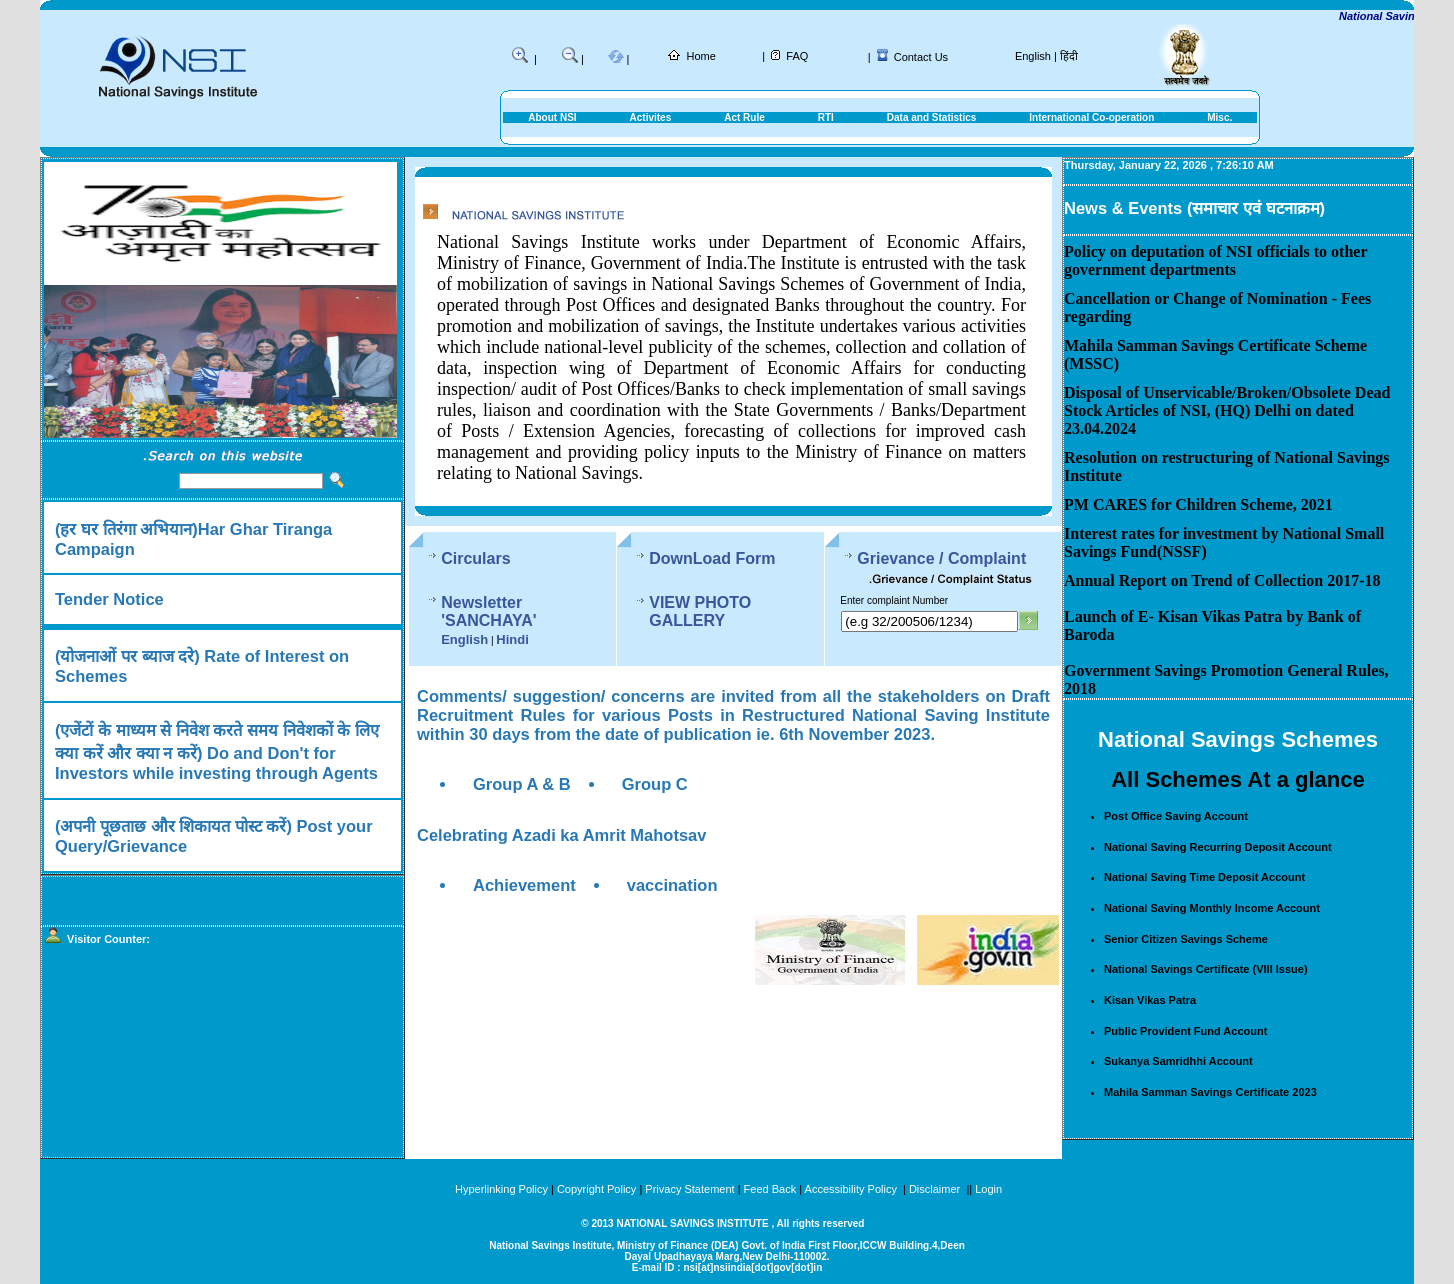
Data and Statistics (931, 117)
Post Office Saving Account (1176, 816)
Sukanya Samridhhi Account (1178, 1061)
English (1033, 56)
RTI (826, 117)
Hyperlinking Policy (501, 1189)
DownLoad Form (722, 558)
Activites (651, 117)
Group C (655, 776)
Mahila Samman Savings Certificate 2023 (1210, 1092)
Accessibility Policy (852, 1189)
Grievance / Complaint (960, 558)
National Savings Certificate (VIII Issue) (1206, 969)
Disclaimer (934, 1189)
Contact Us (921, 57)
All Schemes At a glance (1238, 779)
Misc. (1219, 117)
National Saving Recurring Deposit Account (1218, 847)
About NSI (552, 117)
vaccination (672, 877)
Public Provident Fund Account (1185, 1031)
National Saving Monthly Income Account (1212, 908)
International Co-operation (1091, 117)
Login (988, 1189)
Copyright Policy (596, 1189)
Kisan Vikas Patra (1150, 1000)
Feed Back (770, 1189)
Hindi (512, 621)
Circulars (475, 558)
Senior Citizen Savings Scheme (1186, 939)
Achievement (524, 877)
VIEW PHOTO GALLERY (750, 602)
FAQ (797, 56)
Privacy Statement (689, 1189)
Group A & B (522, 776)
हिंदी (1069, 56)
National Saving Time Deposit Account (1204, 877)
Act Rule (744, 117)
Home (701, 56)
